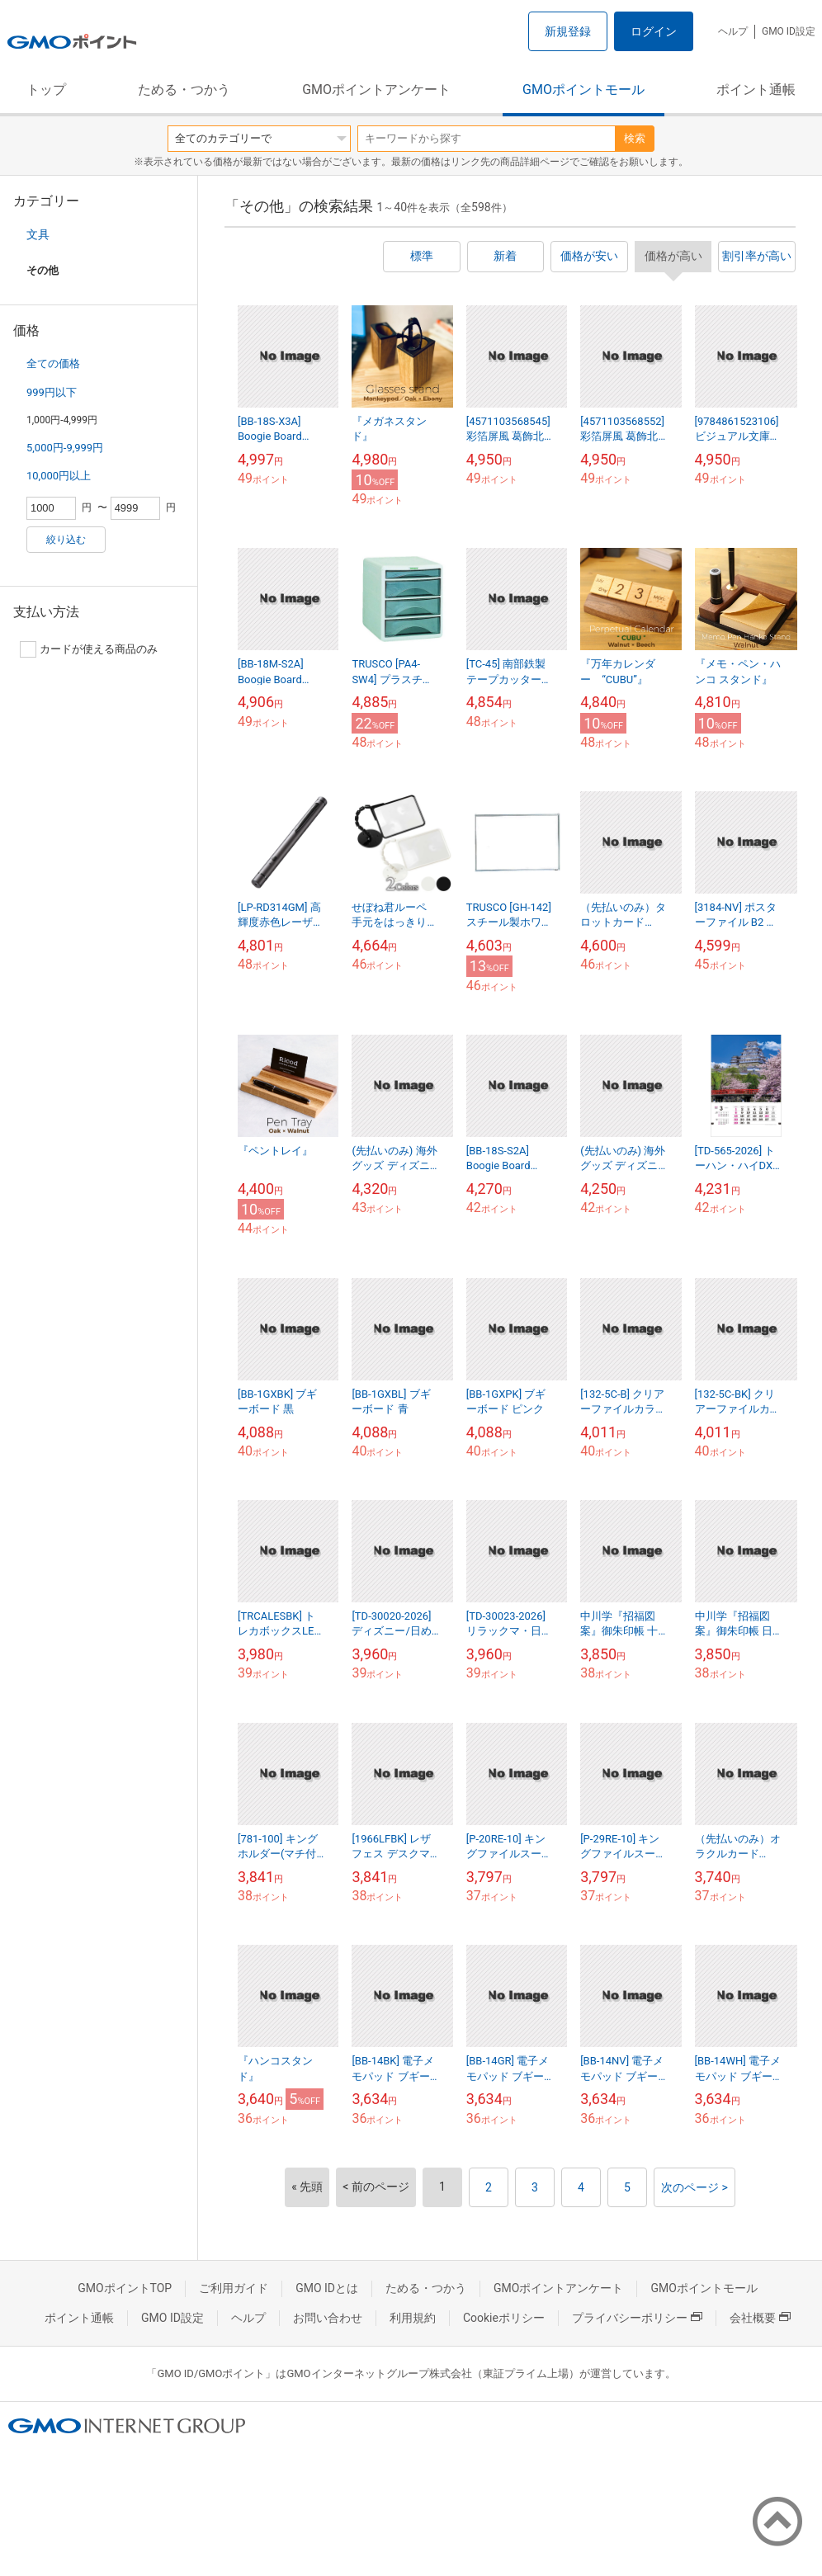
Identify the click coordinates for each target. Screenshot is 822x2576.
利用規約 (413, 2317)
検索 (634, 138)
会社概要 (760, 2317)
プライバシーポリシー (637, 2317)
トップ (46, 89)
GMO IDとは (326, 2288)
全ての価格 (53, 363)
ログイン (654, 31)
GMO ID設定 (788, 31)
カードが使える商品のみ (89, 649)
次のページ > (694, 2187)
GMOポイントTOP (125, 2288)
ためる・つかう (184, 89)
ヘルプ (733, 31)
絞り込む (66, 539)
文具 (38, 234)
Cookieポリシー (504, 2317)
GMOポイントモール (583, 89)
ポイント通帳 (756, 89)
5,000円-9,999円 (64, 447)
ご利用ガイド (233, 2288)
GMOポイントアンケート (376, 89)
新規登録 (568, 31)
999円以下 (51, 392)
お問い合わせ (327, 2317)
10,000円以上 (58, 475)
